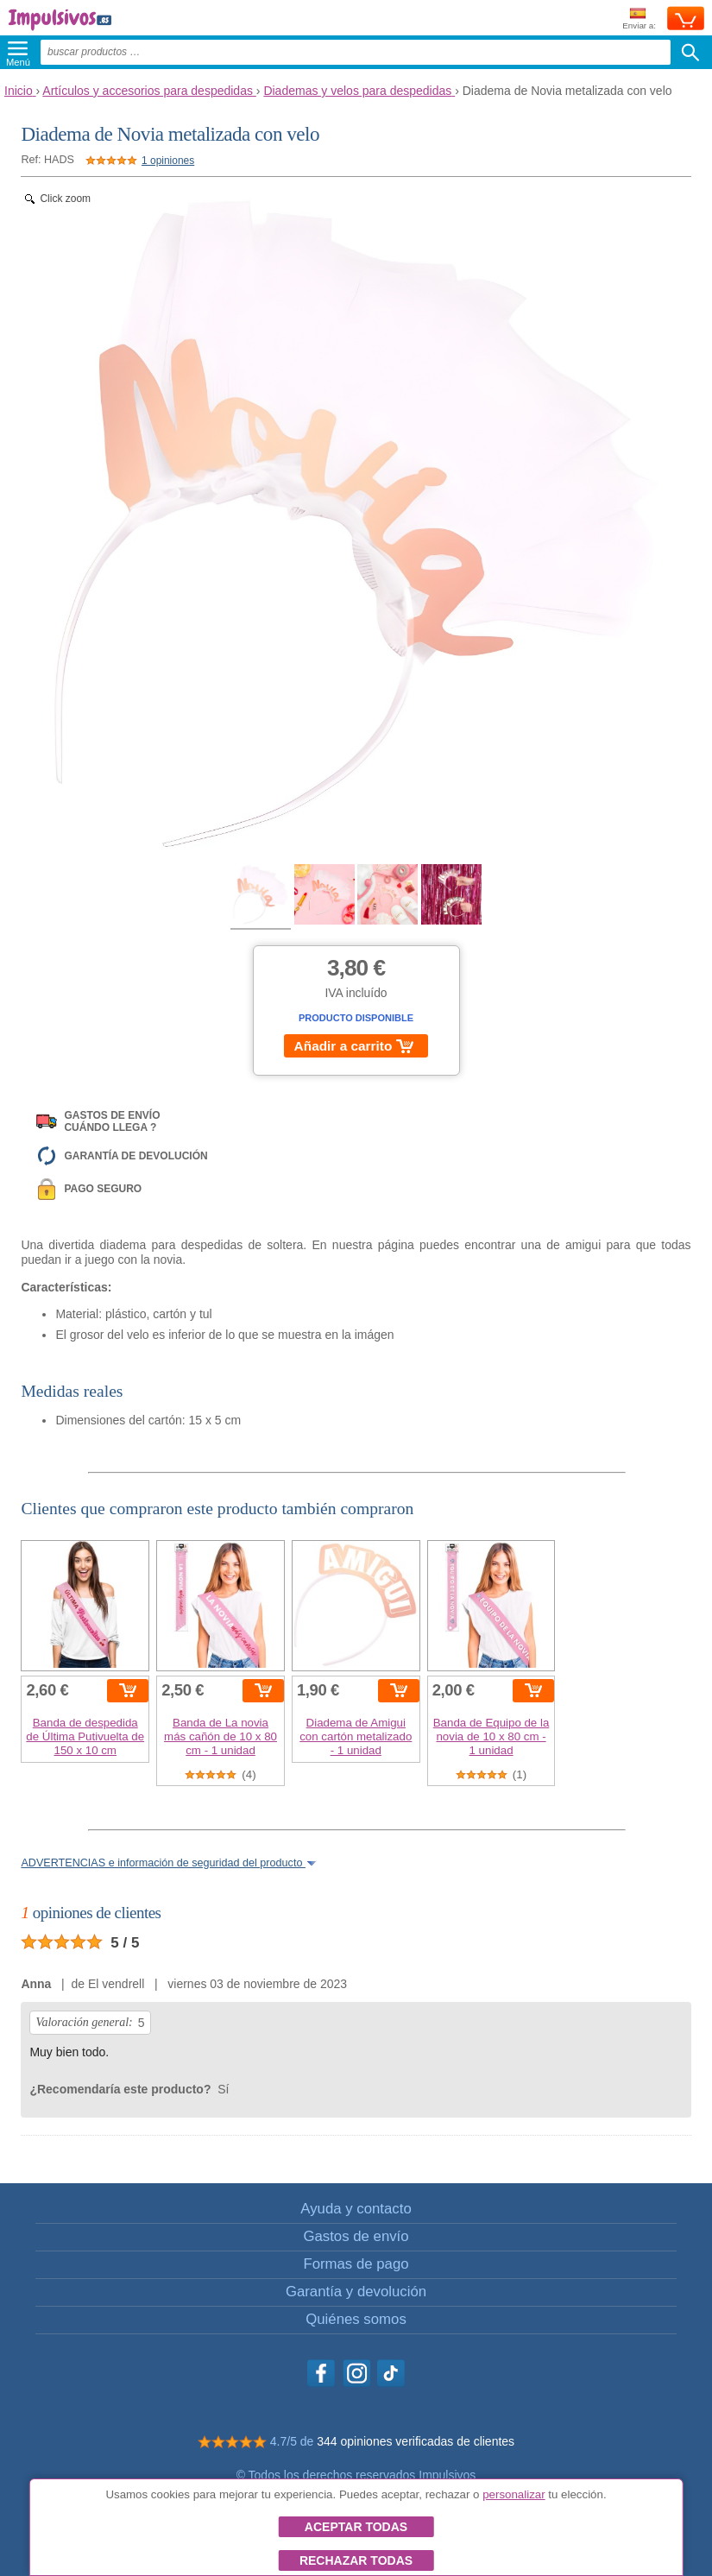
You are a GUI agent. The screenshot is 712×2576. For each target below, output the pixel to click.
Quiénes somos (356, 2319)
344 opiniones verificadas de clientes (415, 2441)
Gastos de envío (355, 2236)
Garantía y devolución (356, 2291)
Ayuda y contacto (355, 2208)
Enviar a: (639, 19)
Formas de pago (355, 2264)
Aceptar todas (356, 2527)
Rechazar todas (356, 2560)
